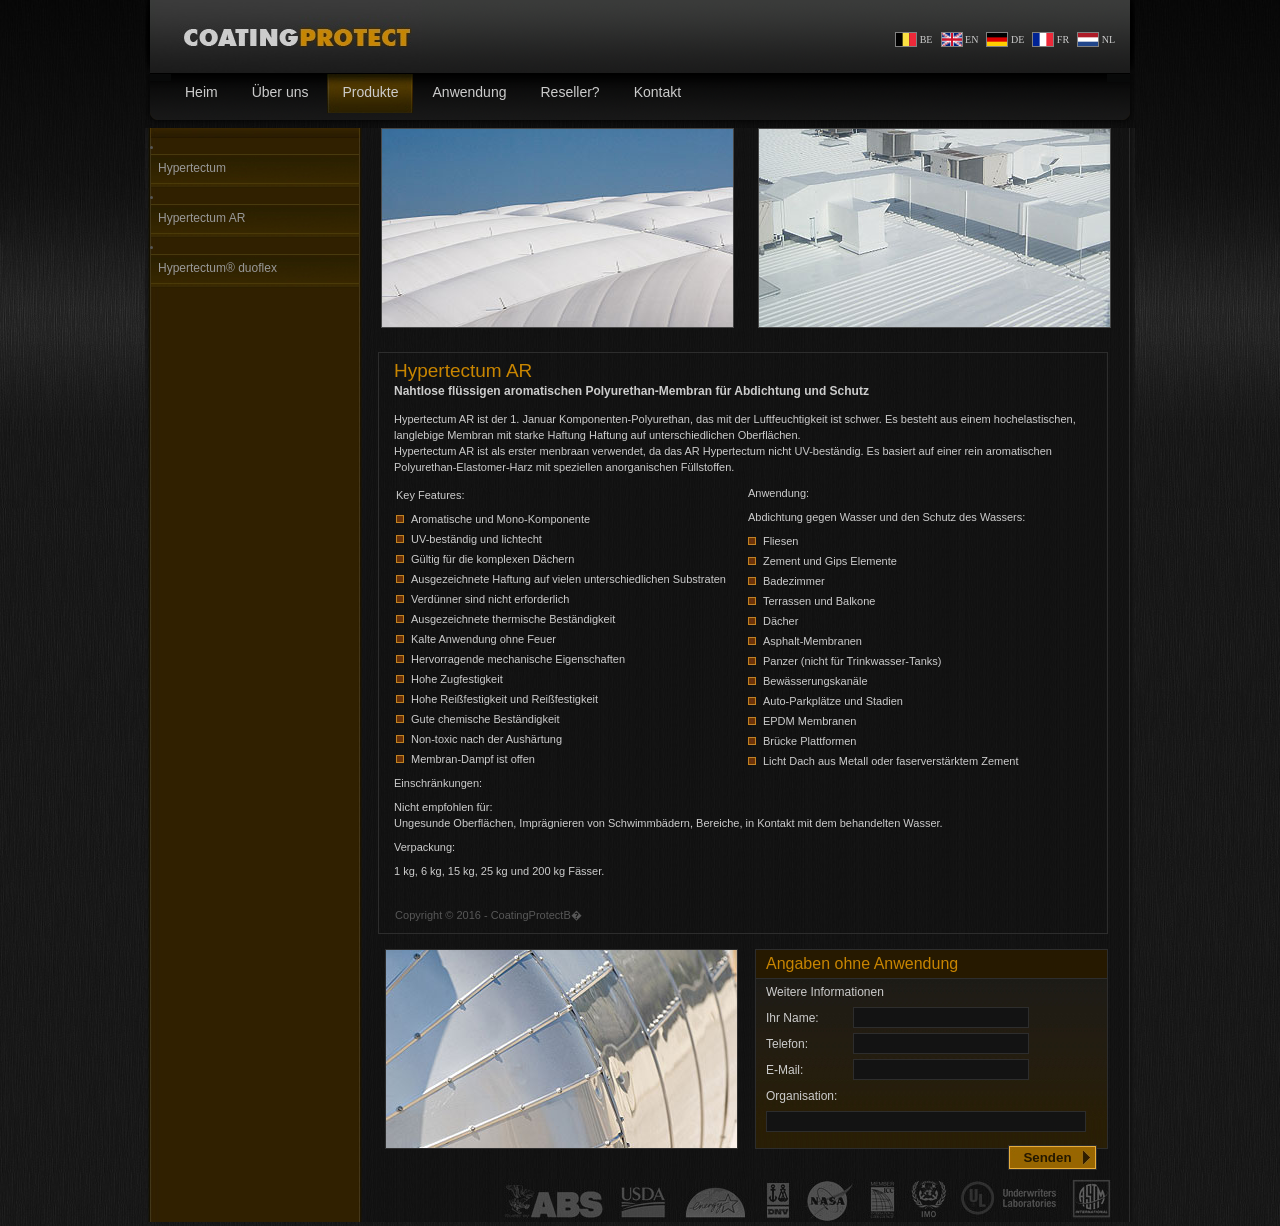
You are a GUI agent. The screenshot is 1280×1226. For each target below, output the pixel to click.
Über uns (273, 93)
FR (1050, 39)
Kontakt (650, 93)
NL (1096, 39)
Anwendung (462, 93)
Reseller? (562, 93)
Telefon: (787, 1044)
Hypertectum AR (201, 218)
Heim (194, 93)
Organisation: (801, 1096)
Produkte (362, 93)
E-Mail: (784, 1070)
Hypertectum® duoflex (217, 268)
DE (1005, 39)
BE (913, 39)
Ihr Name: (792, 1018)
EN (960, 39)
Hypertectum (192, 168)
